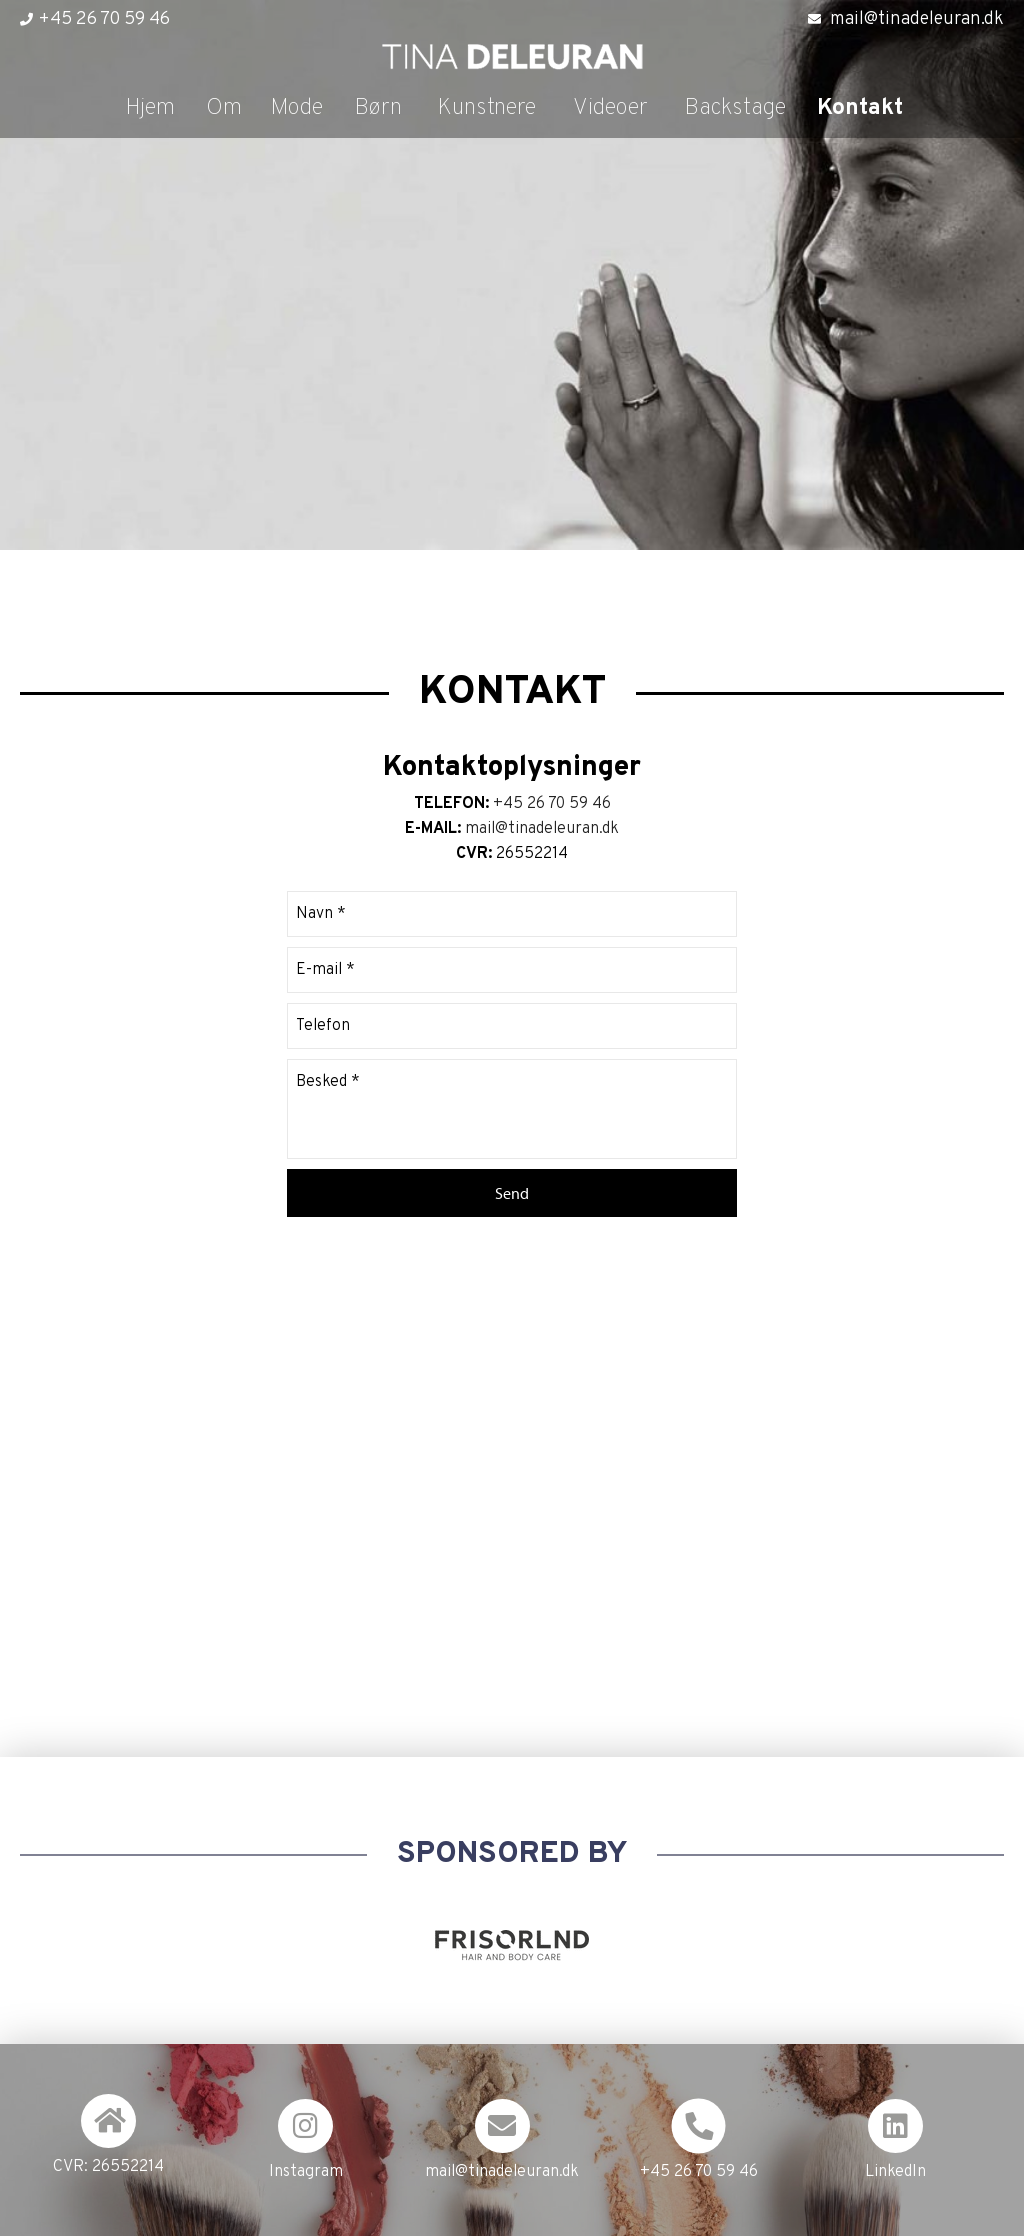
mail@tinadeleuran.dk (917, 19)
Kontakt (860, 109)
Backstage (735, 109)
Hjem (150, 109)
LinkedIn (895, 2172)
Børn (378, 109)
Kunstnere (487, 109)
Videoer (610, 109)
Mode (297, 109)
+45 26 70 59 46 (104, 19)
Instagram (306, 2172)
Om (224, 109)
